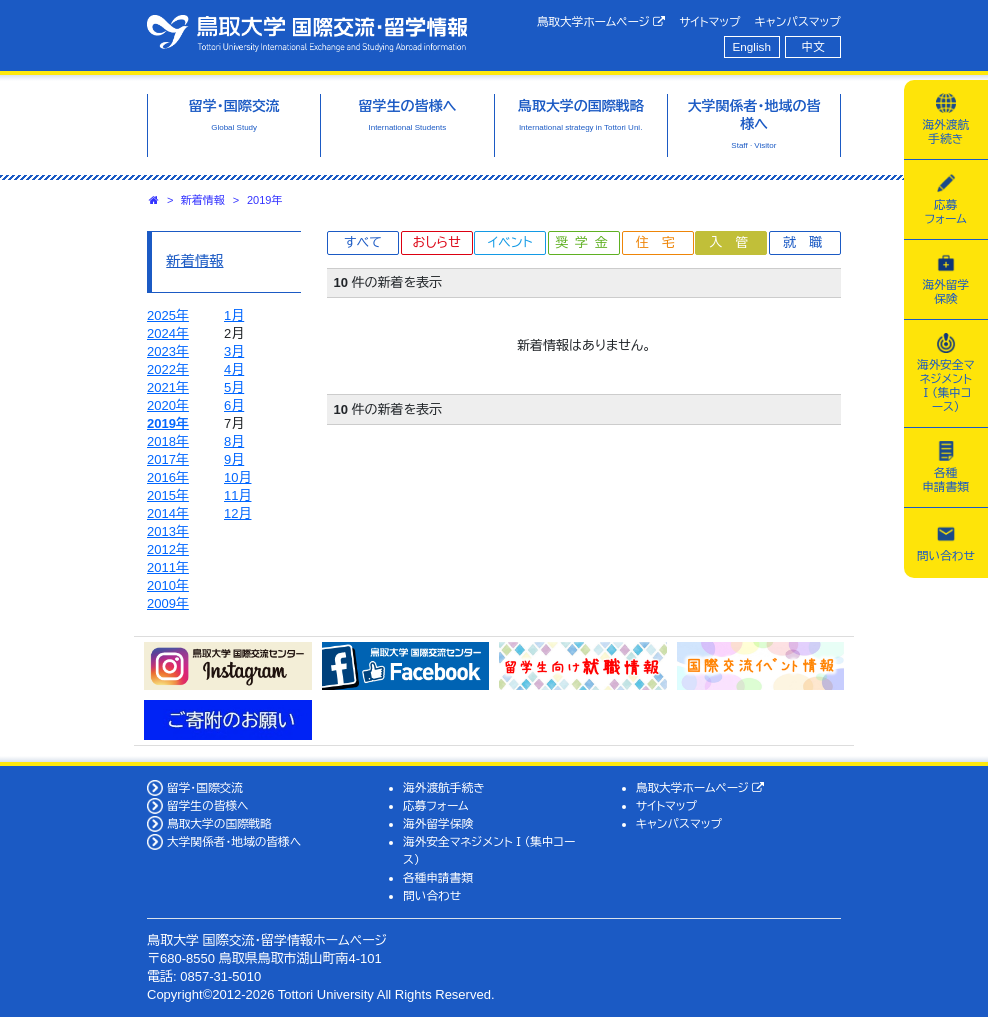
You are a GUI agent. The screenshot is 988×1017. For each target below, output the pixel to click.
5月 (234, 387)
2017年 (168, 459)
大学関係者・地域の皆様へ (234, 841)
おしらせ (436, 242)
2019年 (264, 200)
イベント (510, 242)
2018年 (168, 441)
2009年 (168, 603)
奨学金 (585, 242)
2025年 (168, 315)
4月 (234, 369)
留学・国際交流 (205, 787)
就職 (809, 242)
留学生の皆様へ (208, 805)
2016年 (168, 477)
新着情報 (203, 200)
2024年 (168, 333)
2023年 (168, 351)
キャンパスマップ (798, 21)
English (752, 46)
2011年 (168, 567)
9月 (234, 459)
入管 (735, 242)
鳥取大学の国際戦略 (219, 823)
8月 (234, 441)
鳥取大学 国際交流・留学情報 (307, 33)
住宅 (662, 242)
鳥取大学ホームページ (601, 22)
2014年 (168, 513)
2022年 (168, 369)
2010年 (168, 585)
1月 (234, 315)
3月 (234, 351)
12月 (237, 513)
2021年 (168, 387)
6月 (234, 405)
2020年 (168, 405)
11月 (237, 495)
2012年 (168, 549)
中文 (813, 46)
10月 (237, 477)
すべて (363, 242)
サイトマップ (709, 21)
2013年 (168, 531)
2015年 (168, 495)
